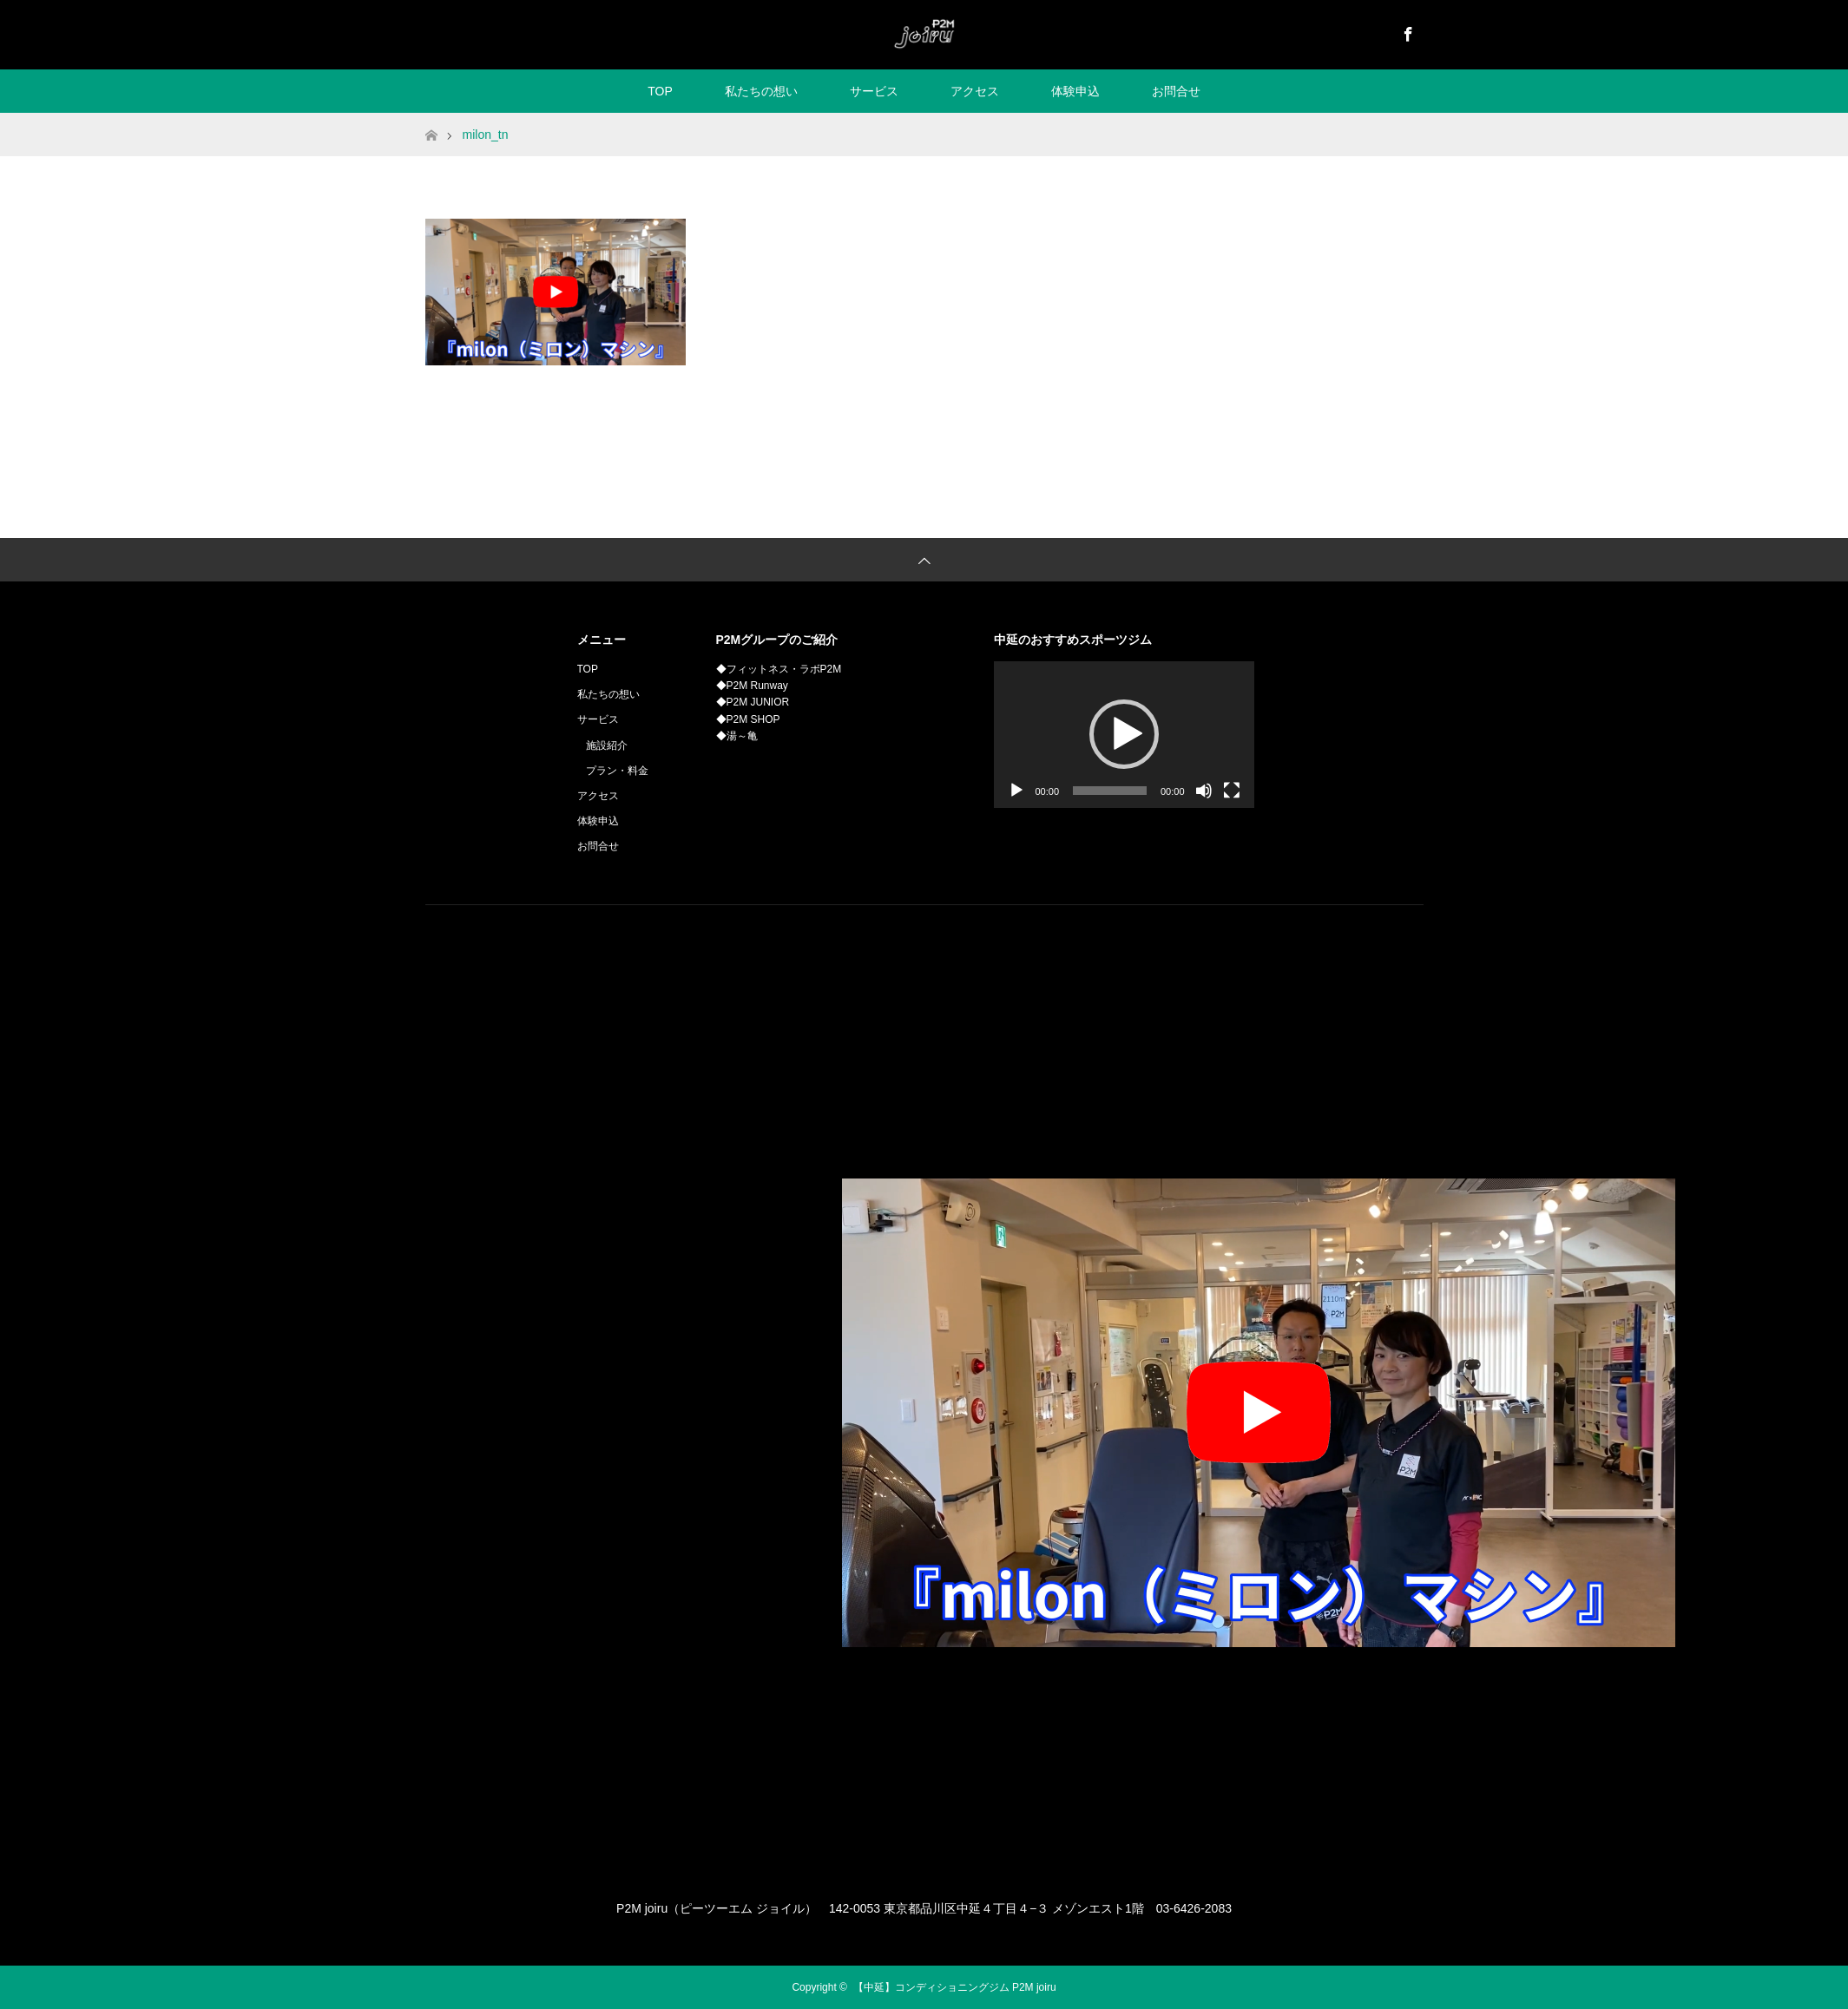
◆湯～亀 (737, 736)
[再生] (1016, 790)
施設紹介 (607, 745)
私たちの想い (761, 91)
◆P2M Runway (752, 686)
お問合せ (1176, 91)
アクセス (974, 91)
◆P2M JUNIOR (753, 702)
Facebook (1406, 31)
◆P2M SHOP (748, 719)
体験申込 (1075, 91)
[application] (1124, 734)
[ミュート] (1204, 790)
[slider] (1110, 790)
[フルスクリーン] (1231, 790)
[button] (1124, 734)
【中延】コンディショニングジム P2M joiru (954, 1987)
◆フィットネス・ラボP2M (779, 669)
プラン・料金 (617, 771)
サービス (874, 91)
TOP (660, 91)
